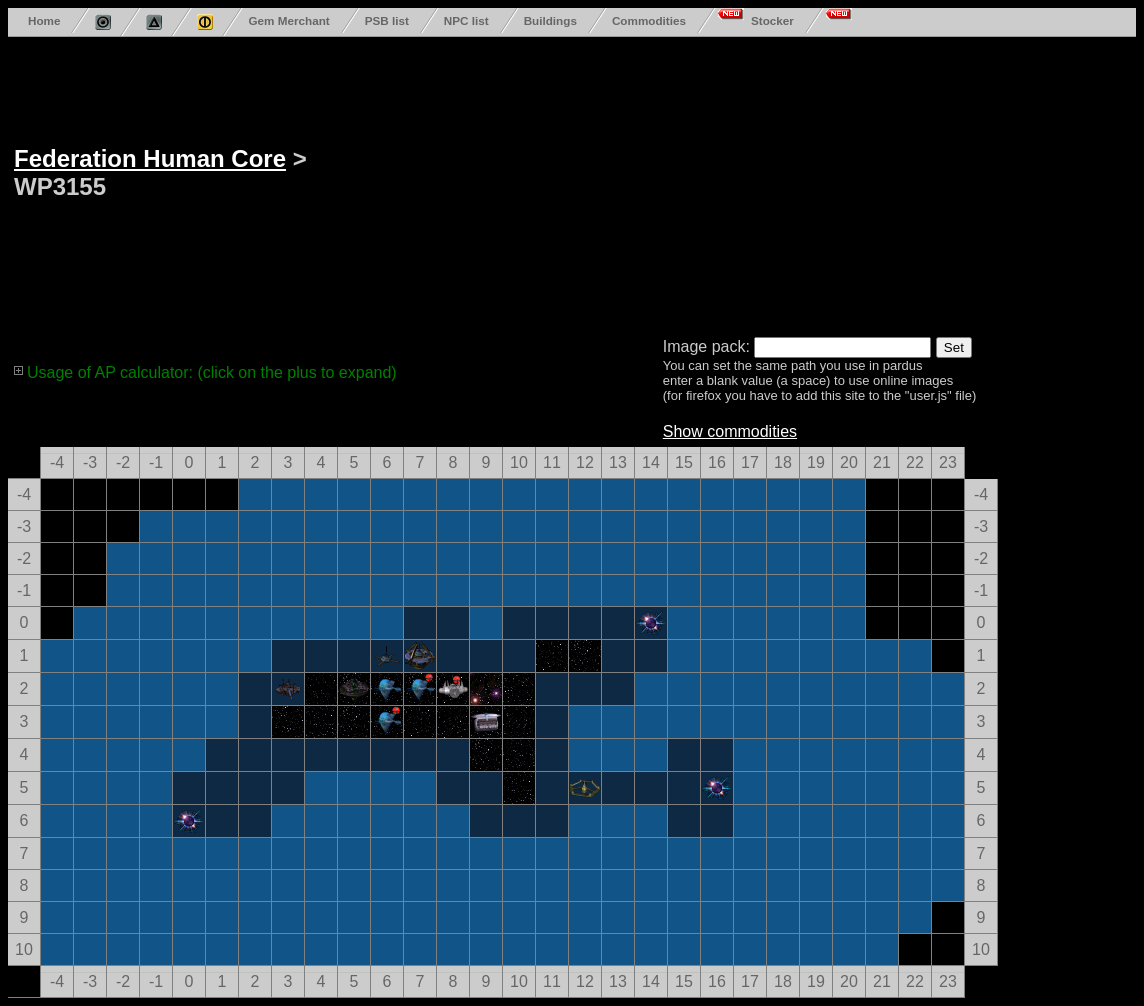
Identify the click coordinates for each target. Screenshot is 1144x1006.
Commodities (649, 20)
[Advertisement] (681, 183)
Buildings (550, 20)
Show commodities (730, 431)
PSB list (387, 20)
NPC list (466, 20)
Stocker (772, 20)
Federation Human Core (150, 158)
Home (44, 20)
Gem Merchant (288, 20)
